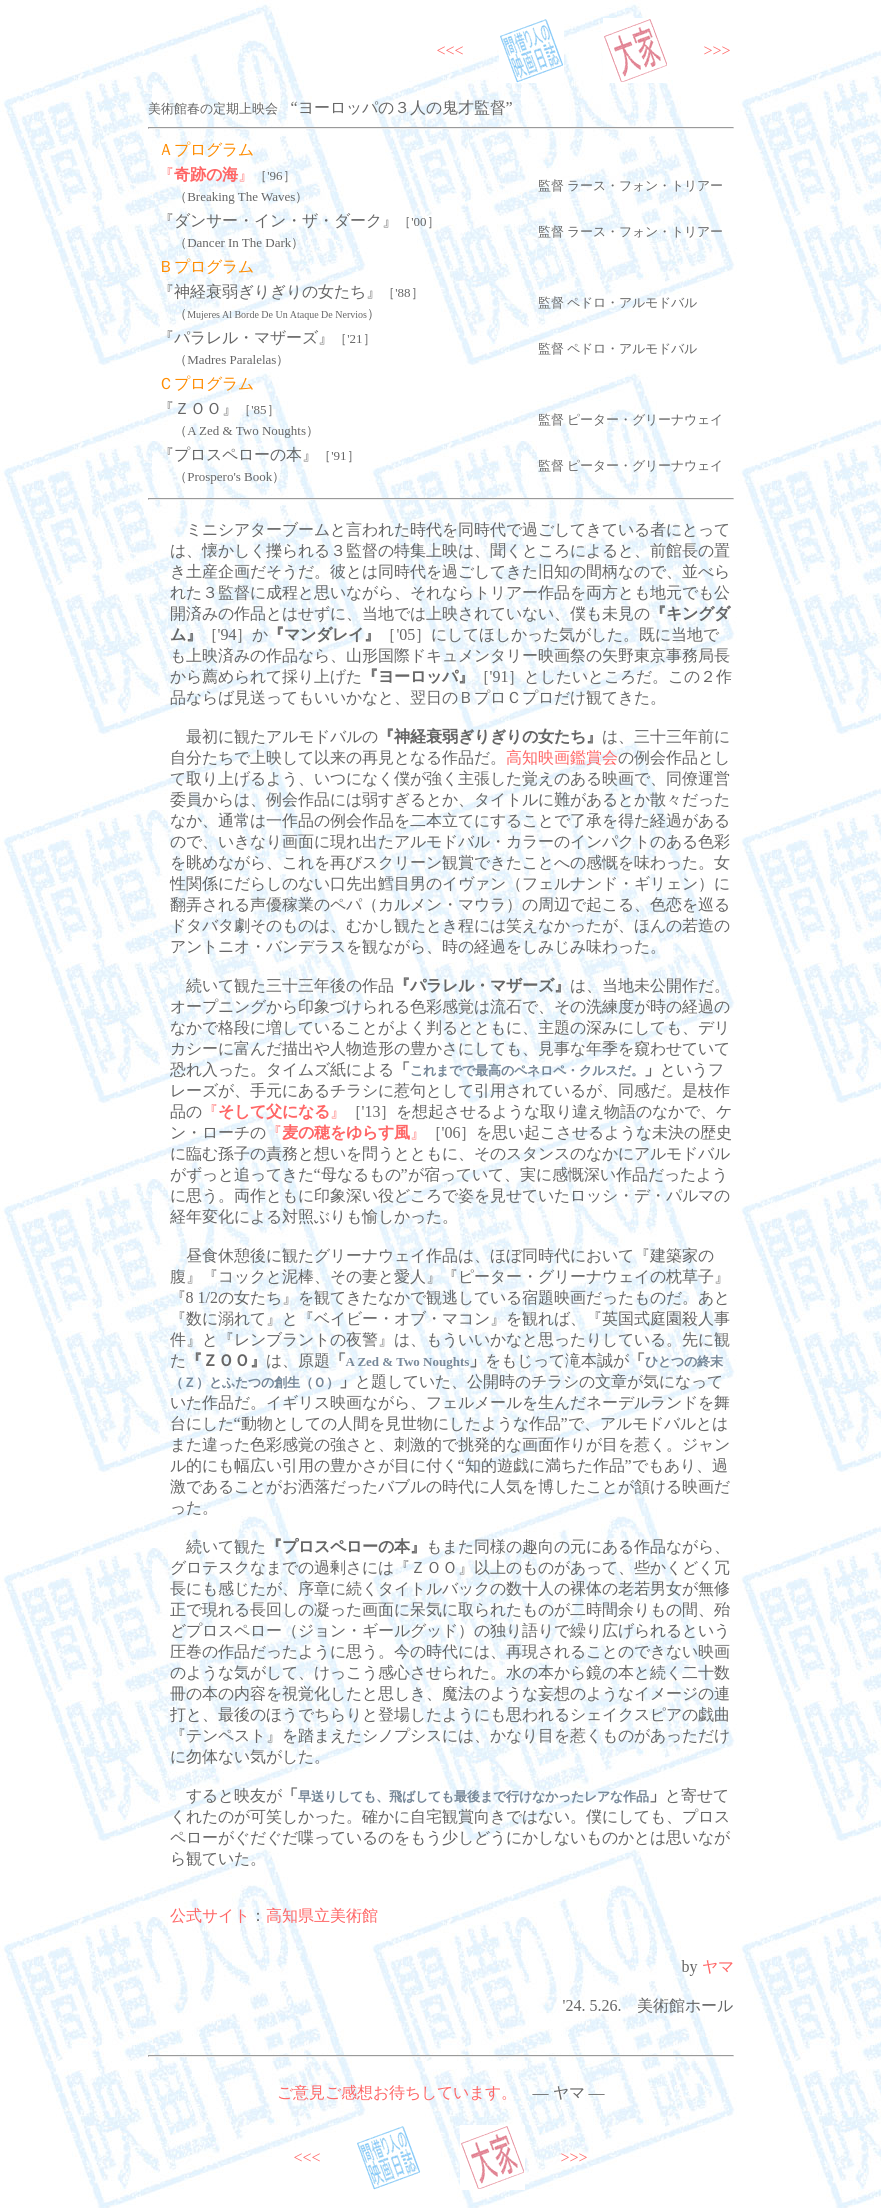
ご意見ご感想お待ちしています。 (397, 2092)
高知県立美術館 (322, 1915)
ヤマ (718, 1966)
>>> (716, 50)
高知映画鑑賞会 (562, 757)
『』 (206, 174)
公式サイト (210, 1915)
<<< (450, 50)
